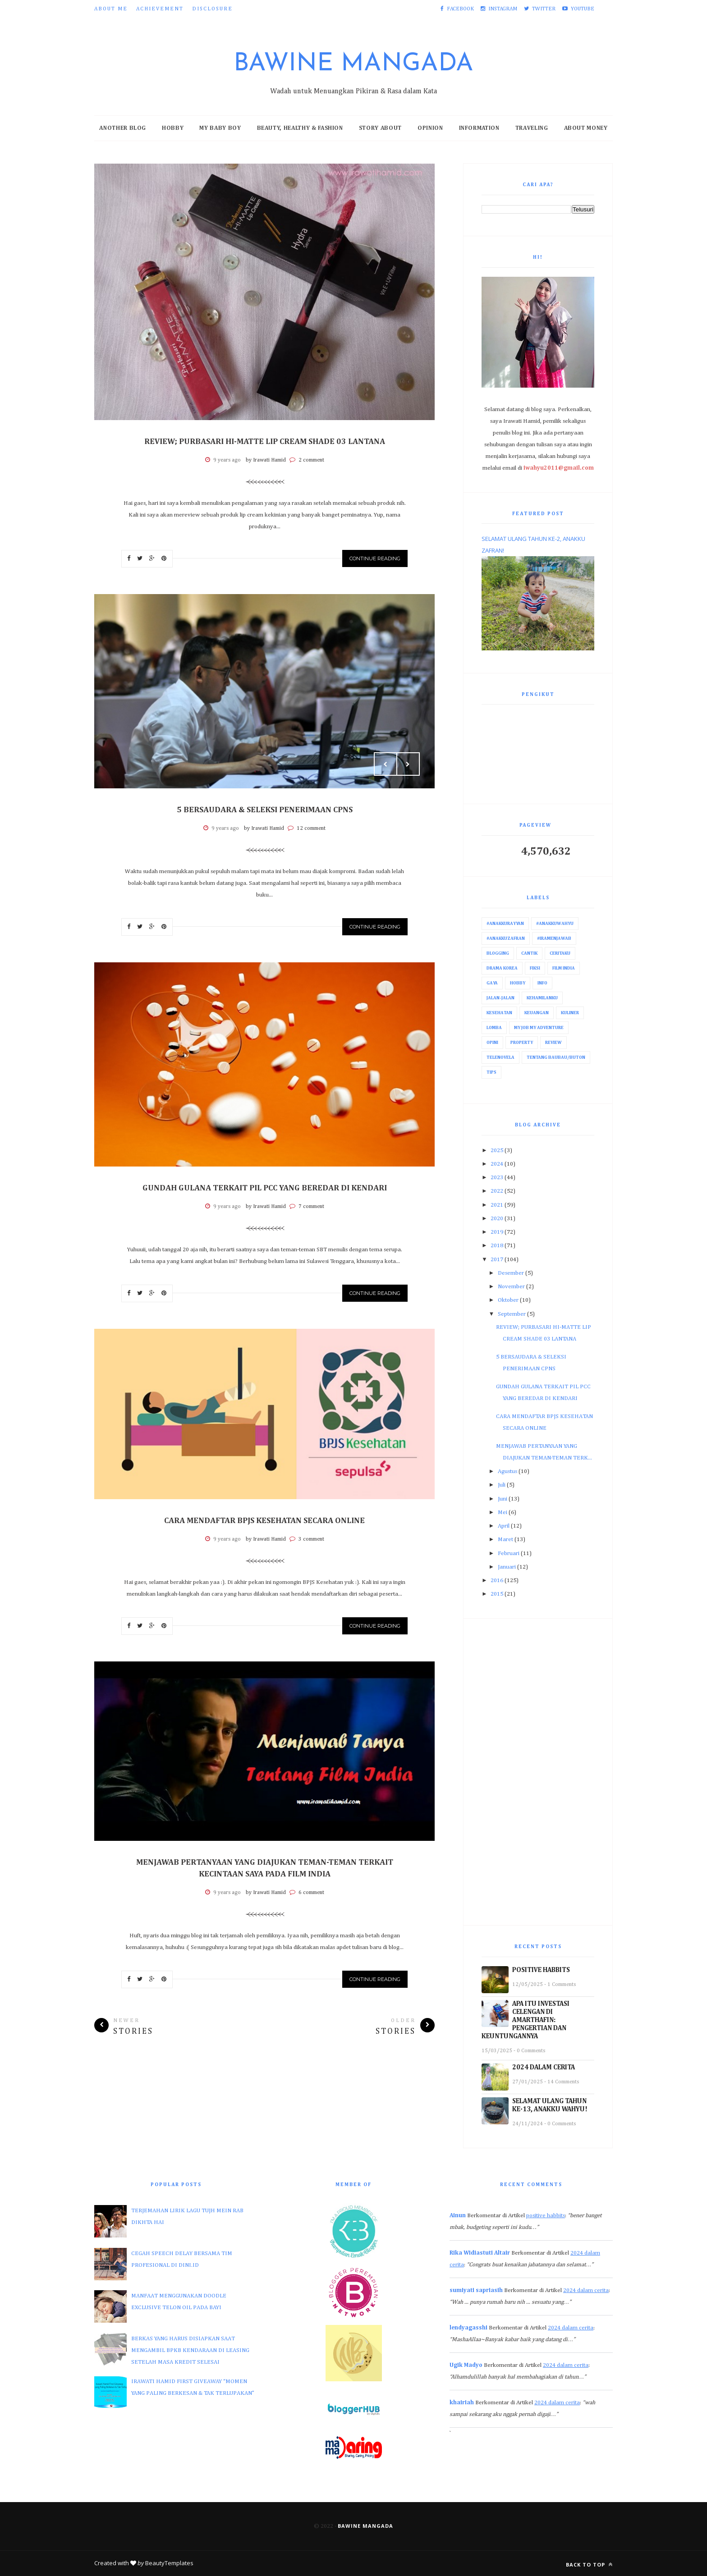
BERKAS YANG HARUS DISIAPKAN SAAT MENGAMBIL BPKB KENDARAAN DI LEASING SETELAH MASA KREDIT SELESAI (190, 2350)
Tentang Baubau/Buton (556, 1057)
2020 (497, 1219)
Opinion (430, 128)
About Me (111, 9)
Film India (563, 968)
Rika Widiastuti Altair (480, 2253)
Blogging (498, 953)
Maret (505, 1539)
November (511, 1287)
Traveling (531, 128)
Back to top (589, 2564)
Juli (501, 1485)
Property (521, 1042)
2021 (497, 1205)
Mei (502, 1512)
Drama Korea (502, 968)
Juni (502, 1499)
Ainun (458, 2216)
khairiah (462, 2403)
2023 (497, 1177)
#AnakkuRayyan (505, 923)
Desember (511, 1273)
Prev (385, 764)
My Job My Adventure (539, 1027)
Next (408, 764)
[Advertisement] (538, 1772)
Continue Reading (374, 558)
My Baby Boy (220, 128)
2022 (497, 1191)
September (512, 1314)
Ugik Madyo (466, 2365)
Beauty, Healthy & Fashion (300, 128)
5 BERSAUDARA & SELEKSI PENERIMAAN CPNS (265, 810)
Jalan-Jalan (500, 998)
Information (479, 128)
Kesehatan (499, 1013)
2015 (497, 1594)
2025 (497, 1150)
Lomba (494, 1027)
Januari (507, 1567)
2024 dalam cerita (586, 2290)
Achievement (160, 9)
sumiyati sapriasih (476, 2290)
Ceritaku (560, 953)
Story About (380, 128)
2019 (497, 1232)
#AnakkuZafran (506, 938)
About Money (586, 128)
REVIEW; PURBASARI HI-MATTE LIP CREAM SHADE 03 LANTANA (264, 442)
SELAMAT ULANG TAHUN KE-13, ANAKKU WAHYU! (550, 2105)
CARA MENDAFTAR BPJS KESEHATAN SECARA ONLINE (264, 1521)
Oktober (508, 1300)
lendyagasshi (468, 2328)
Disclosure (212, 9)
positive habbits (545, 2216)
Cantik (529, 953)
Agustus (507, 1471)
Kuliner (570, 1013)
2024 (497, 1164)
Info (542, 983)
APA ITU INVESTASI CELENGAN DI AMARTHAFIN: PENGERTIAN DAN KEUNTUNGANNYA (525, 2020)
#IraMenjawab (554, 938)
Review (553, 1042)
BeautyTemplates (169, 2563)
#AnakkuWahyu (555, 923)
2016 (497, 1580)
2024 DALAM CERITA (543, 2067)
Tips (491, 1072)
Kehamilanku (542, 998)
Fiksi (535, 968)
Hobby (173, 128)
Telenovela (500, 1057)
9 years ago (227, 460)
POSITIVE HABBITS (541, 1970)
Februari (508, 1553)
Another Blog (122, 128)
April (504, 1526)
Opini (492, 1042)
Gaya (492, 983)
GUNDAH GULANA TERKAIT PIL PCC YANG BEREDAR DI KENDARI (264, 1188)
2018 (497, 1246)
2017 (497, 1260)
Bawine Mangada (353, 64)
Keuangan (536, 1013)
